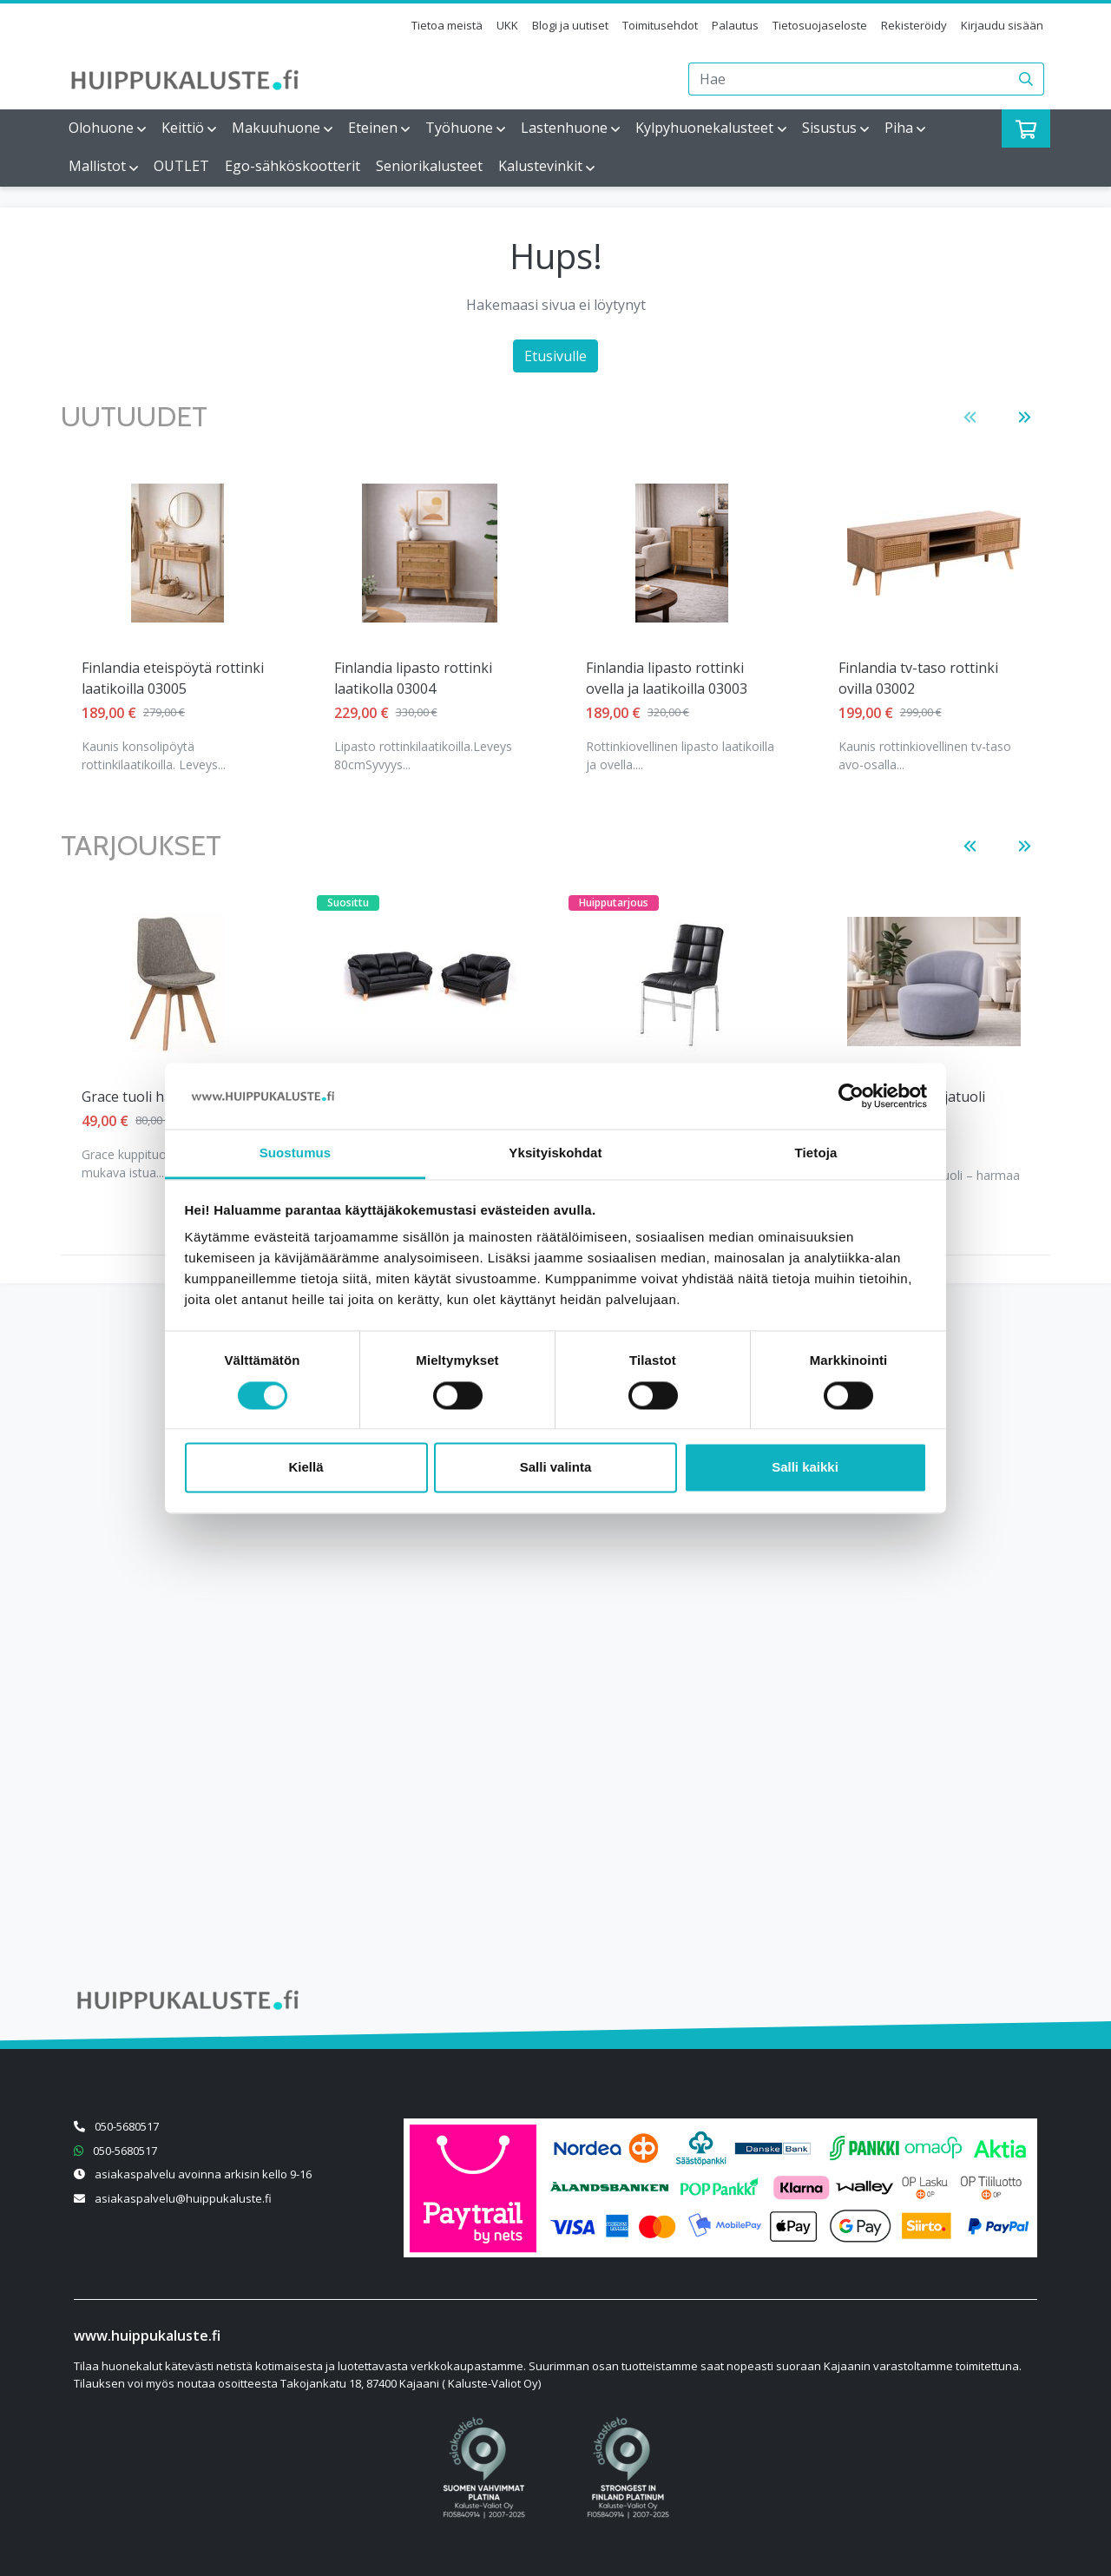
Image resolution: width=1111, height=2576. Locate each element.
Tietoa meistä (447, 25)
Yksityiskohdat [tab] (555, 1153)
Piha (898, 127)
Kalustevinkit (540, 165)
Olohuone (101, 127)
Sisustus (829, 127)
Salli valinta (556, 1467)
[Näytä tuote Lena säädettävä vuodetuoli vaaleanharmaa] (933, 553)
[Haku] (1026, 79)
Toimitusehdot (660, 25)
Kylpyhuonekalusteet (704, 127)
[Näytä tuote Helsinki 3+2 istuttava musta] (429, 982)
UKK (507, 25)
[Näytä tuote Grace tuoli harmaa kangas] (177, 981)
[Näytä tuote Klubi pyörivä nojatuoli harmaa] (934, 981)
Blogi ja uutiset (570, 25)
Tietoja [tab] (816, 1153)
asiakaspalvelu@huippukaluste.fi (183, 2198)
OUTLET (181, 165)
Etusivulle (555, 356)
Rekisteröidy (914, 25)
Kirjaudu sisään (1002, 25)
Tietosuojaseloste (819, 25)
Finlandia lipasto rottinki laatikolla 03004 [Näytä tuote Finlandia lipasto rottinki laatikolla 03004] (161, 678)
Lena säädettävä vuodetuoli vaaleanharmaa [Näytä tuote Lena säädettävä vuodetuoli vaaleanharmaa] (928, 678)
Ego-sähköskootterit (292, 165)
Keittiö (182, 127)
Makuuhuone (276, 127)
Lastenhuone (564, 127)
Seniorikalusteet (429, 165)
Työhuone (459, 127)
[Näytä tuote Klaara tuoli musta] (681, 981)
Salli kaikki (805, 1467)
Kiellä (305, 1467)
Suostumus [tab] (296, 1153)
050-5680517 (127, 2126)
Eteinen (373, 127)
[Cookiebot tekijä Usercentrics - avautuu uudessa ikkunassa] (851, 1096)
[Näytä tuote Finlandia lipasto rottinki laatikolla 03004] (177, 553)
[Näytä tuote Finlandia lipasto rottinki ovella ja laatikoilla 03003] (429, 553)
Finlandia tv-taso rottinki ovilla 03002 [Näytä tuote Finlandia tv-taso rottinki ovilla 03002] (666, 678)
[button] (970, 417)
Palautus (735, 25)
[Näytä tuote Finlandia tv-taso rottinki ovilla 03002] (681, 553)
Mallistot (97, 165)
